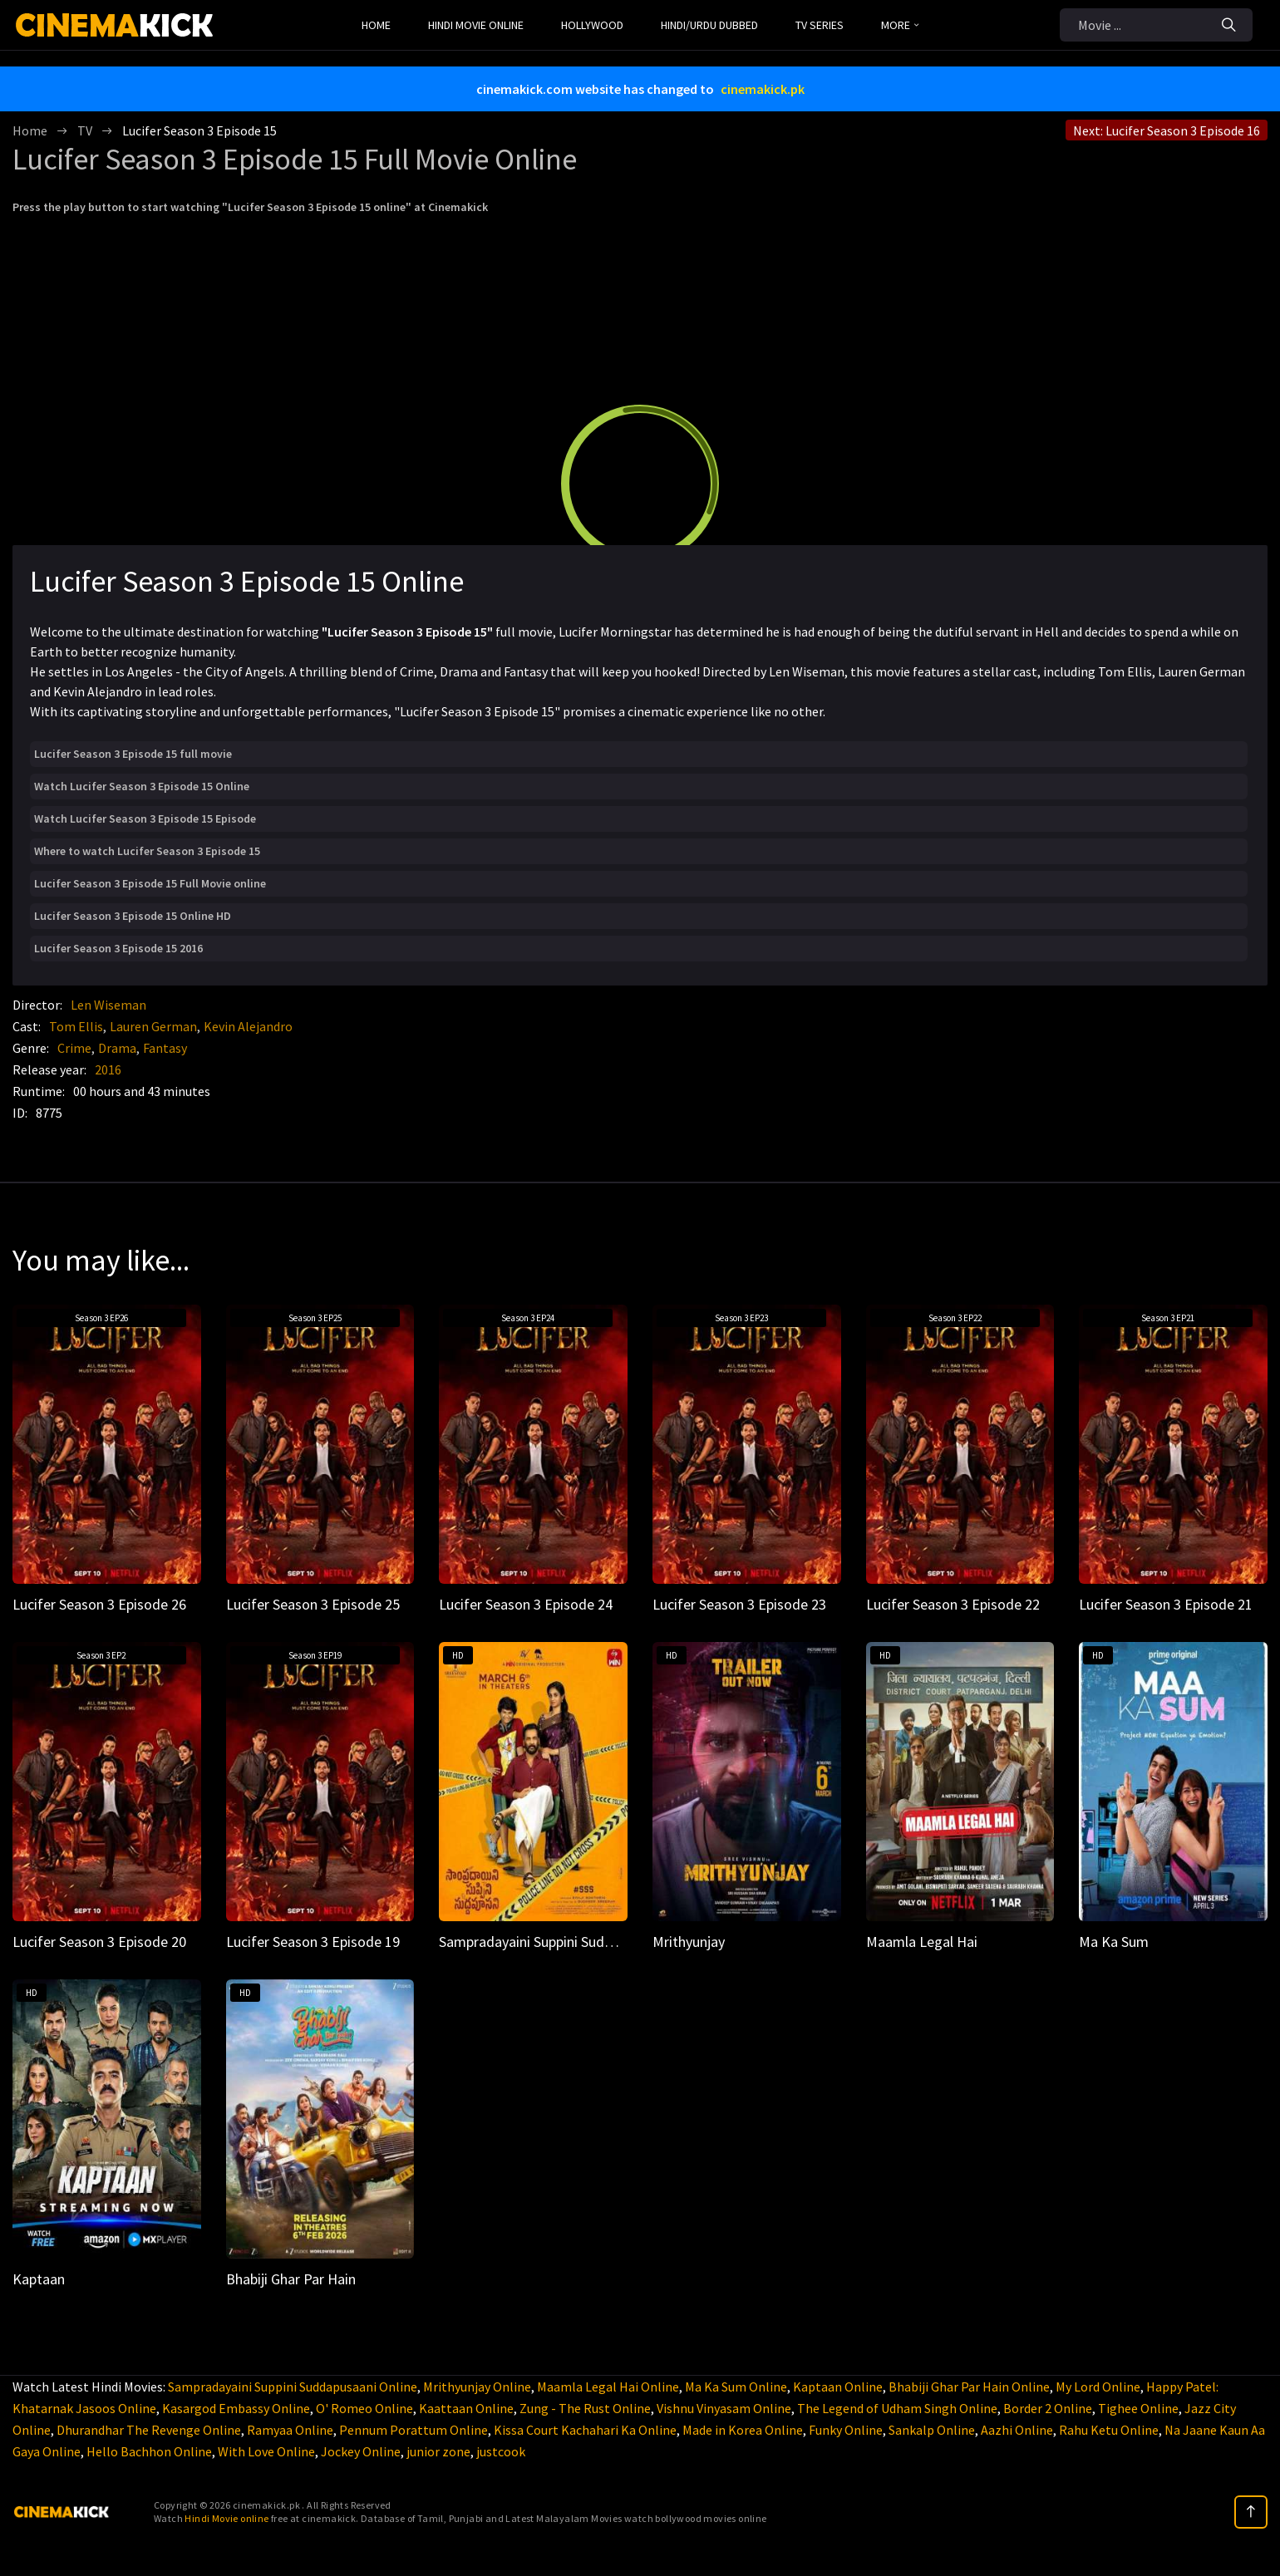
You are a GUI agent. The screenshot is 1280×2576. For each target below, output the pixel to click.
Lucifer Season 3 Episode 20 (99, 1941)
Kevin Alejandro (248, 1026)
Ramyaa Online (290, 2429)
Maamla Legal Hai (921, 1941)
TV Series (819, 24)
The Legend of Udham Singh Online (897, 2408)
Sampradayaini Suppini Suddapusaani (553, 1941)
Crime (74, 1048)
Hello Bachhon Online (149, 2451)
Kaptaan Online (838, 2386)
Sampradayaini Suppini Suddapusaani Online (292, 2386)
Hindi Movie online (226, 2518)
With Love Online (266, 2451)
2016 (108, 1069)
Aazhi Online (1017, 2429)
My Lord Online (1098, 2386)
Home (376, 24)
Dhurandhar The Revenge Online (149, 2429)
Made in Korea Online (742, 2429)
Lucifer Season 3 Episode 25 (313, 1604)
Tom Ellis (76, 1026)
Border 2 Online (1047, 2408)
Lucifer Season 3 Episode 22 (953, 1604)
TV (84, 130)
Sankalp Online (932, 2429)
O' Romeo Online (364, 2408)
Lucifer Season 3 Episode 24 (526, 1604)
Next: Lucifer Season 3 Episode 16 (1166, 130)
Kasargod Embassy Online (236, 2408)
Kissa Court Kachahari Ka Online (585, 2429)
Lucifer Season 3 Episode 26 (99, 1604)
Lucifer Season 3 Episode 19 (313, 1941)
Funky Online (846, 2429)
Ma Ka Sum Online (736, 2386)
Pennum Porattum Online (413, 2429)
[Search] (1229, 25)
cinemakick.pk (763, 89)
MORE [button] (899, 24)
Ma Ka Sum (1114, 1941)
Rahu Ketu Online (1109, 2429)
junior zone (438, 2451)
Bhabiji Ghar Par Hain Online (969, 2386)
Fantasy (165, 1048)
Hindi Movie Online (476, 24)
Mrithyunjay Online (477, 2386)
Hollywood (592, 24)
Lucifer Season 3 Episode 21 (1166, 1604)
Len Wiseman (108, 1004)
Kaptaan (38, 2278)
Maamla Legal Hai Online (608, 2386)
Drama (117, 1048)
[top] (1251, 2512)
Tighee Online (1138, 2408)
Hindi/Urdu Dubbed (709, 24)
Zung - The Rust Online (585, 2408)
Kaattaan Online (466, 2408)
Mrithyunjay (688, 1941)
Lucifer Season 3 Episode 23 (739, 1604)
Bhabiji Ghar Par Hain (291, 2278)
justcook (500, 2451)
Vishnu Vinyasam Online (724, 2408)
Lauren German (153, 1026)
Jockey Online (361, 2451)
